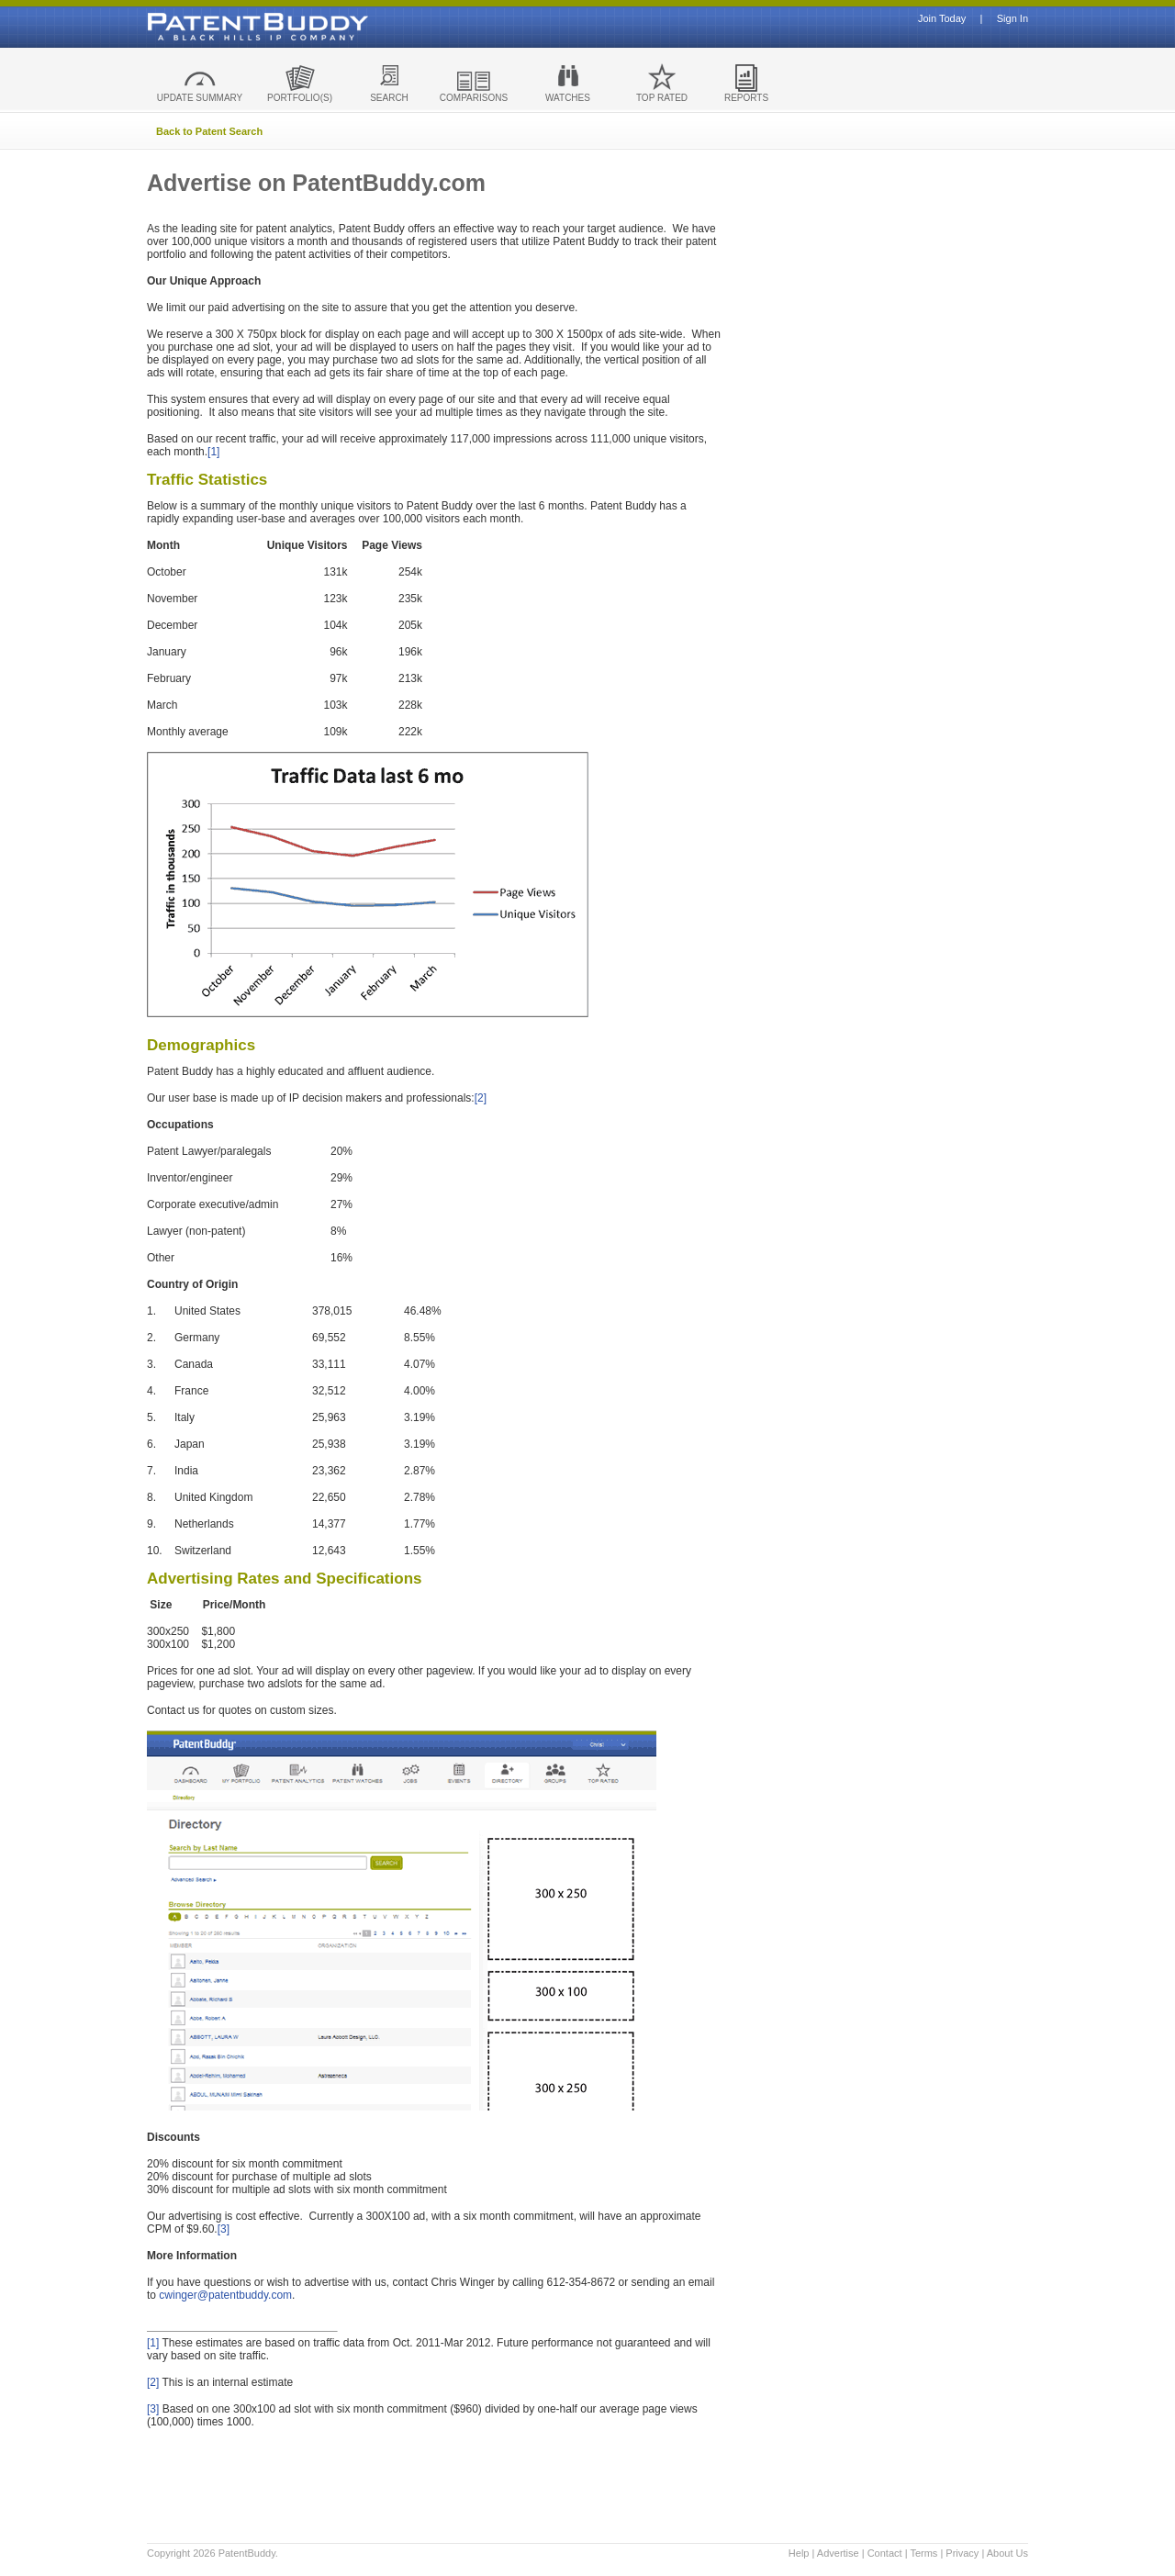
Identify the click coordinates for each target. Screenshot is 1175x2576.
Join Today (942, 19)
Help (799, 2553)
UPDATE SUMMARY (200, 98)
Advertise (838, 2553)
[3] (223, 2229)
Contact (884, 2553)
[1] (213, 451)
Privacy (962, 2553)
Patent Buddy (215, 27)
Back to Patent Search (209, 131)
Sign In (1012, 19)
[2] (481, 1098)
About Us (1007, 2553)
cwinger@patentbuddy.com (225, 2295)
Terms (923, 2553)
